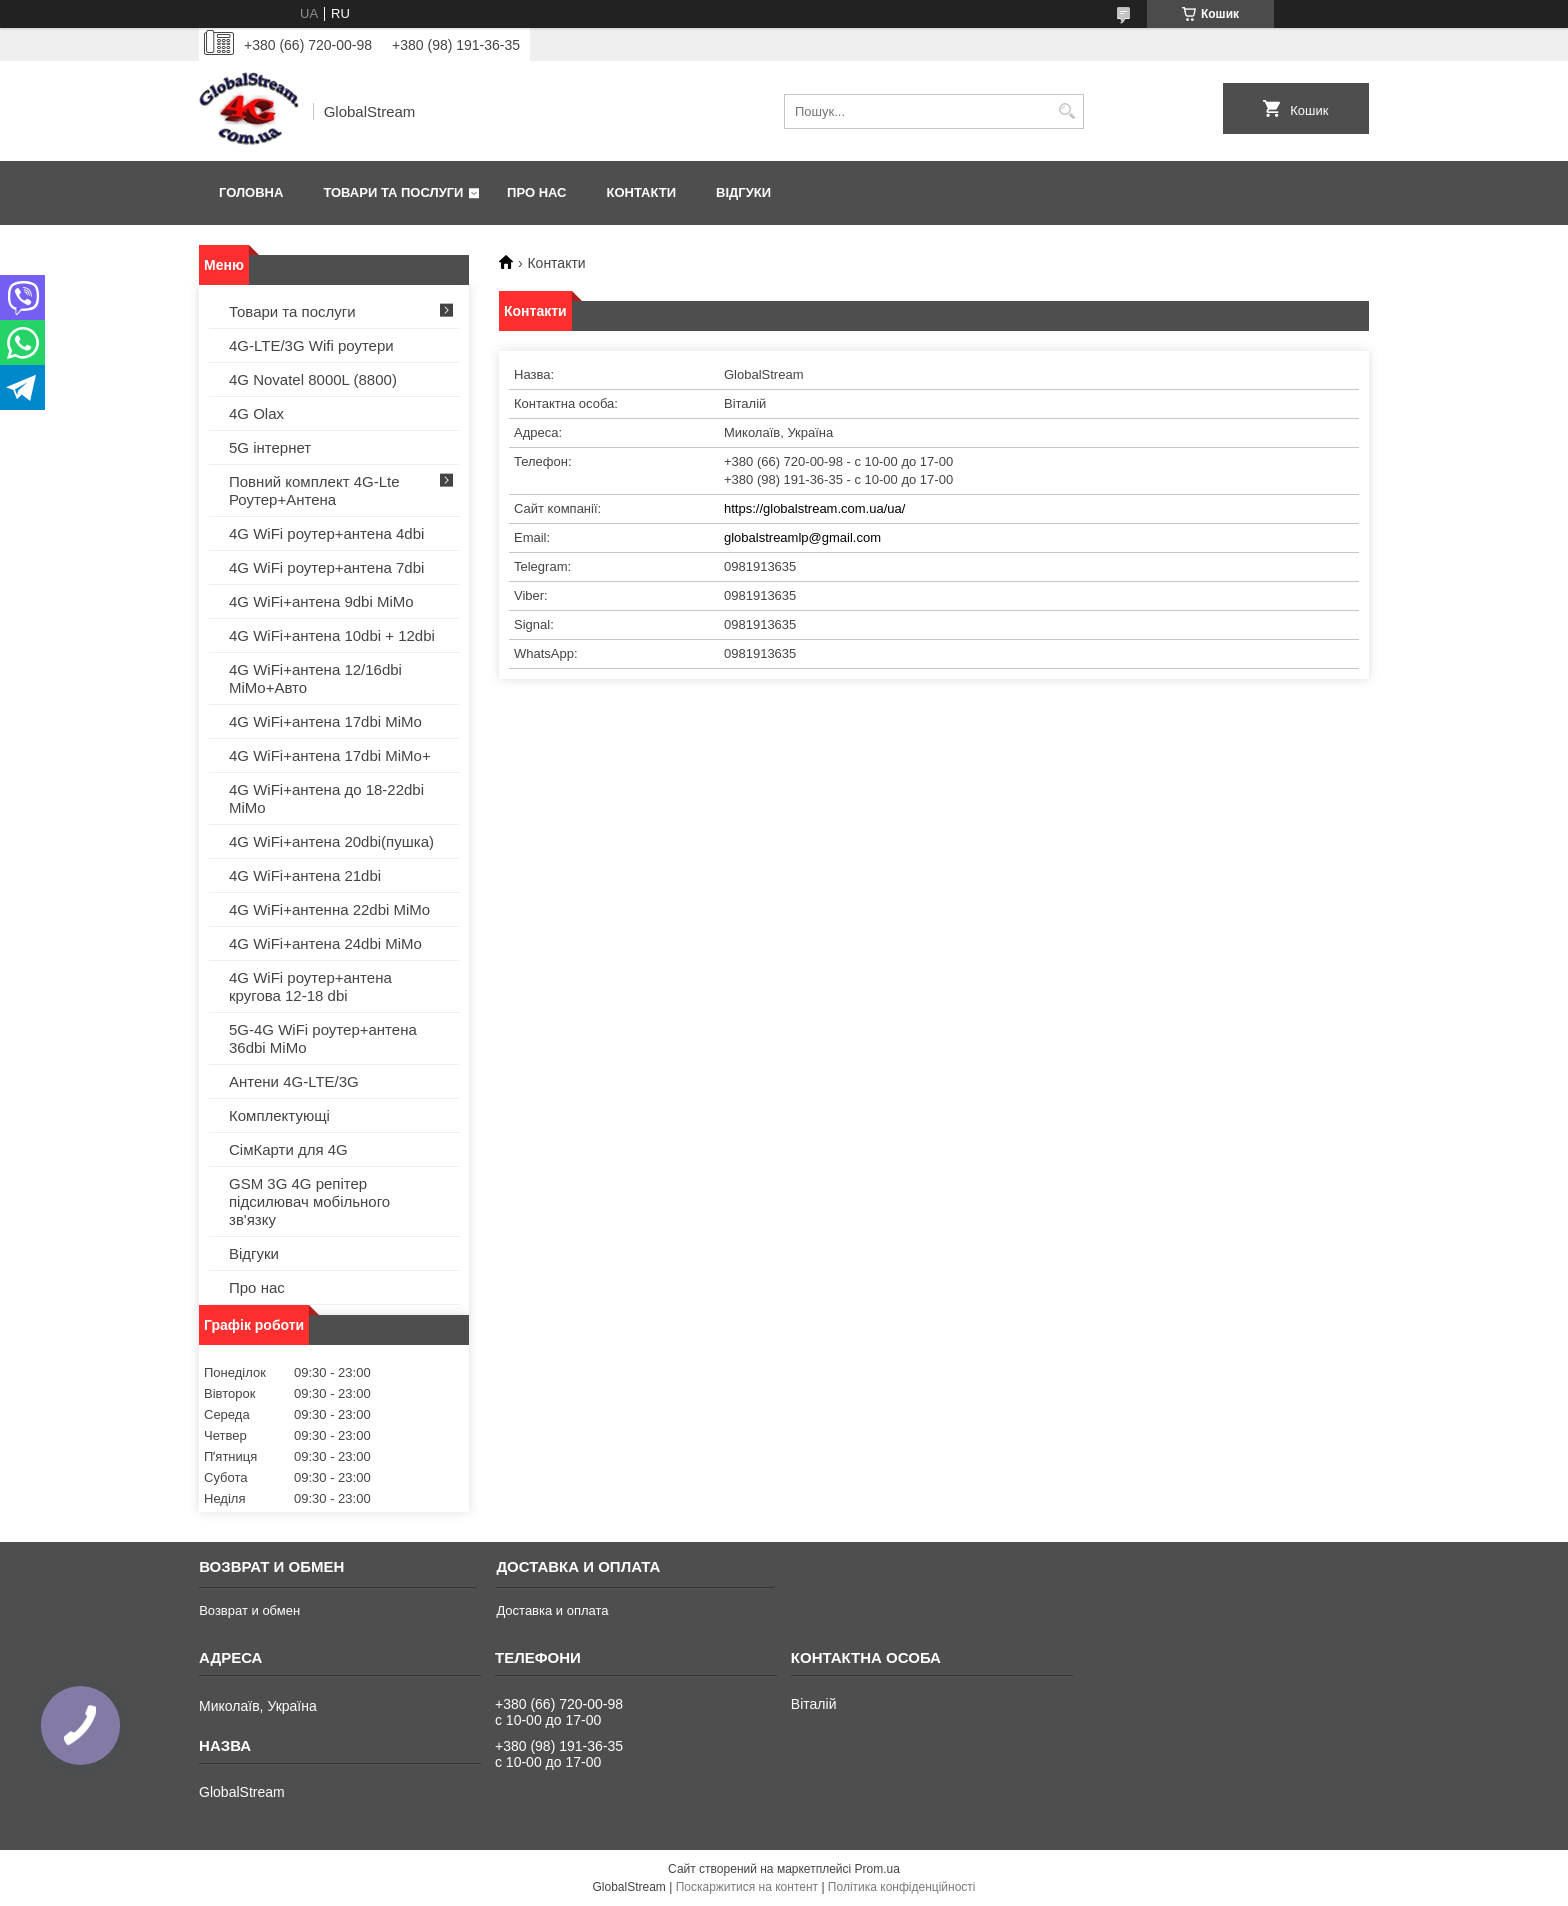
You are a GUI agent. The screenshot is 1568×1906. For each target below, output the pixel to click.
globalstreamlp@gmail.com (802, 537)
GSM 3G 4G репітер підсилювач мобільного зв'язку (309, 1201)
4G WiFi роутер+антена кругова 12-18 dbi (310, 986)
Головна (251, 192)
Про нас (536, 192)
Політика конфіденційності (902, 1887)
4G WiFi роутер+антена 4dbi (326, 533)
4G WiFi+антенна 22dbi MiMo (329, 909)
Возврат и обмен (249, 1610)
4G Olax (256, 413)
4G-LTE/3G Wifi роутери (311, 345)
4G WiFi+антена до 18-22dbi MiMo (326, 798)
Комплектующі (279, 1115)
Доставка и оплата (552, 1610)
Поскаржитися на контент (747, 1887)
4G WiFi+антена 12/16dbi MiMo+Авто (315, 678)
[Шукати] (1066, 111)
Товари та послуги (393, 192)
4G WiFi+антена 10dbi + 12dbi (332, 635)
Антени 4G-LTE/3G (294, 1081)
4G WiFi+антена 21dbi (305, 875)
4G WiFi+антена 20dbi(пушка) (331, 841)
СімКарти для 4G (288, 1149)
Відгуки (743, 192)
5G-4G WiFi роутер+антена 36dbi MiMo (323, 1038)
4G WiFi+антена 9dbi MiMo (321, 601)
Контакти (642, 192)
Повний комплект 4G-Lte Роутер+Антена (314, 490)
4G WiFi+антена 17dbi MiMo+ (330, 755)
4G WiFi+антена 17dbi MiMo (325, 721)
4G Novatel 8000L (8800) (313, 379)
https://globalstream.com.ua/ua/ (814, 508)
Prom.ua (877, 1869)
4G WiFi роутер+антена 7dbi (326, 567)
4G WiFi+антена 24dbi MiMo (325, 943)
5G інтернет (270, 447)
